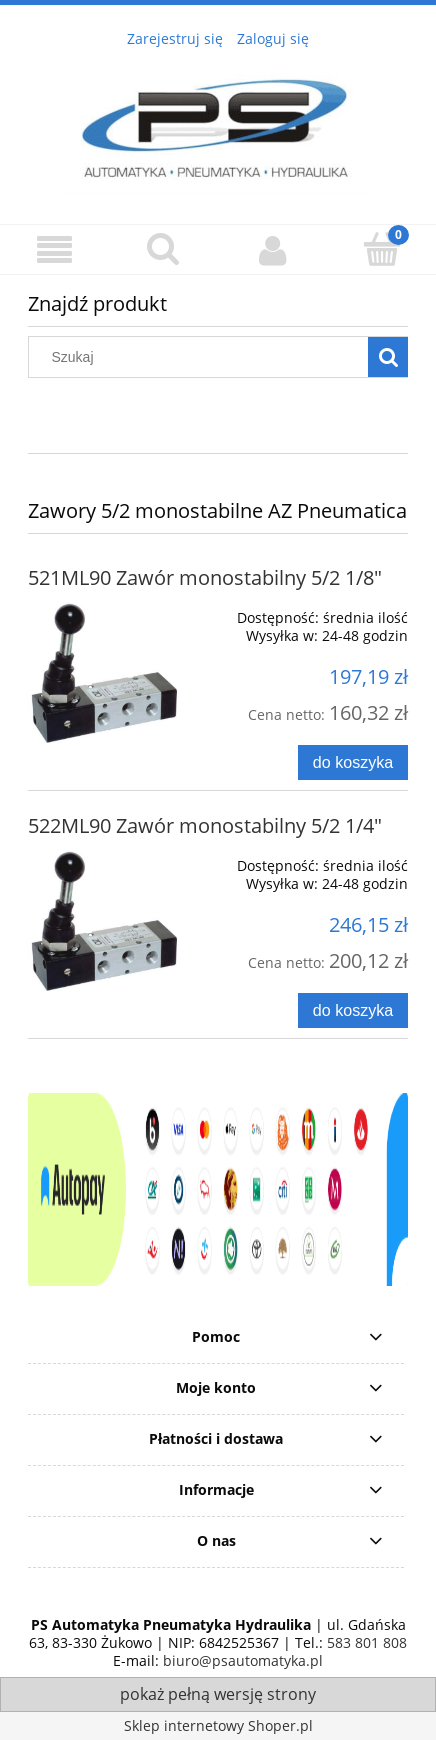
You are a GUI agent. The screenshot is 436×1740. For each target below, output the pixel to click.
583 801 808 (367, 1642)
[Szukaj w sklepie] (203, 357)
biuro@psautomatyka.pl (241, 1660)
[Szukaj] (388, 357)
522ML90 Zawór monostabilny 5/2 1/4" (205, 825)
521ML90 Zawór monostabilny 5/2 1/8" (205, 577)
